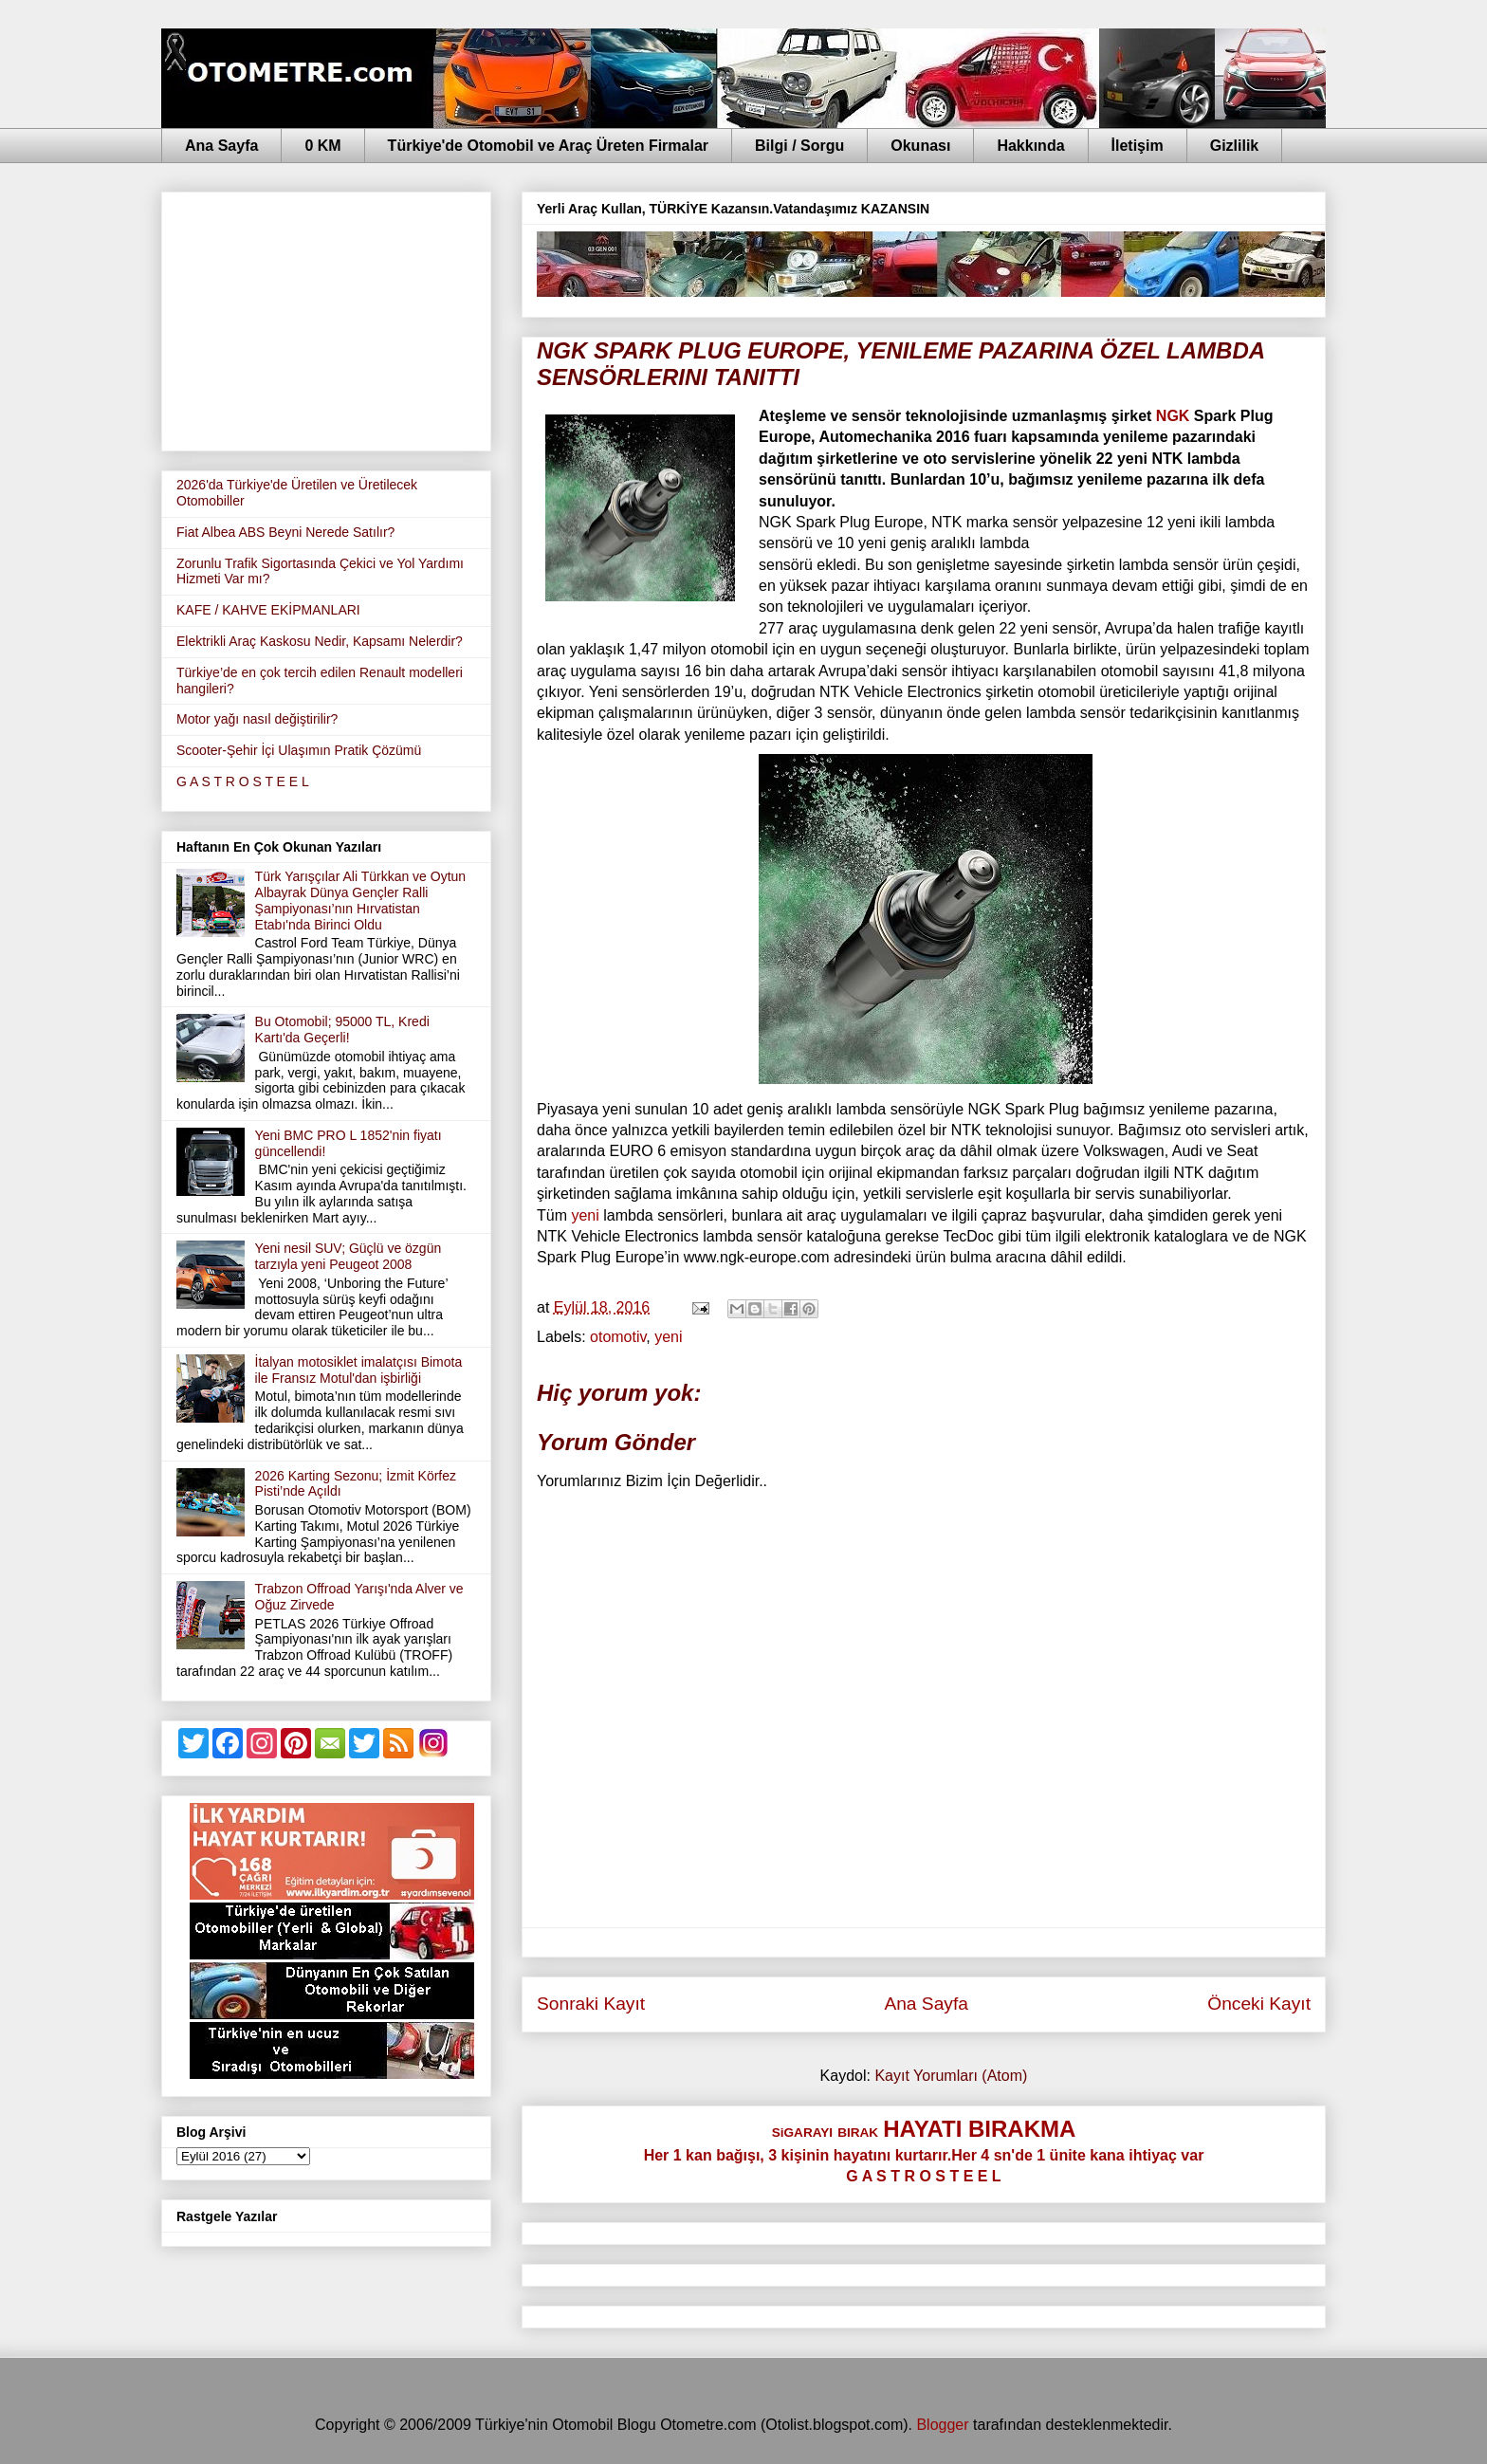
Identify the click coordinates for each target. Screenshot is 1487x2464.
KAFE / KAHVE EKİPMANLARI (268, 609)
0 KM (322, 146)
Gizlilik (1234, 146)
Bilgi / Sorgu (799, 146)
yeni (583, 1215)
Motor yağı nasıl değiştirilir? (257, 718)
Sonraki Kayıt (591, 2003)
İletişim (1137, 146)
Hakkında (1030, 146)
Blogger (942, 2425)
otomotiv (618, 1337)
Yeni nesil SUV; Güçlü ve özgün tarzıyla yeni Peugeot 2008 (348, 1256)
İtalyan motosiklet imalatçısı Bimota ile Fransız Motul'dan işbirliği (359, 1370)
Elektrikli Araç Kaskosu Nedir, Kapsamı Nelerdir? (319, 641)
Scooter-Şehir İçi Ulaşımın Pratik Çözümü (298, 750)
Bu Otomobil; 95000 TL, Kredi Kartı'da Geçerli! (342, 1029)
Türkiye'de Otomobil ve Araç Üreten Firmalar (548, 146)
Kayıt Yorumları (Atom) (950, 2076)
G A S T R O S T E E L (242, 781)
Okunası (920, 146)
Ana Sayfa (221, 146)
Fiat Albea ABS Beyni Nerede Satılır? (285, 532)
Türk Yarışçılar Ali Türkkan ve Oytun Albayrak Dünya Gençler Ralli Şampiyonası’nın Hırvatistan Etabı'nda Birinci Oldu (361, 900)
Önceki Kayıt (1259, 2003)
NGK (1173, 416)
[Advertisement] (326, 317)
